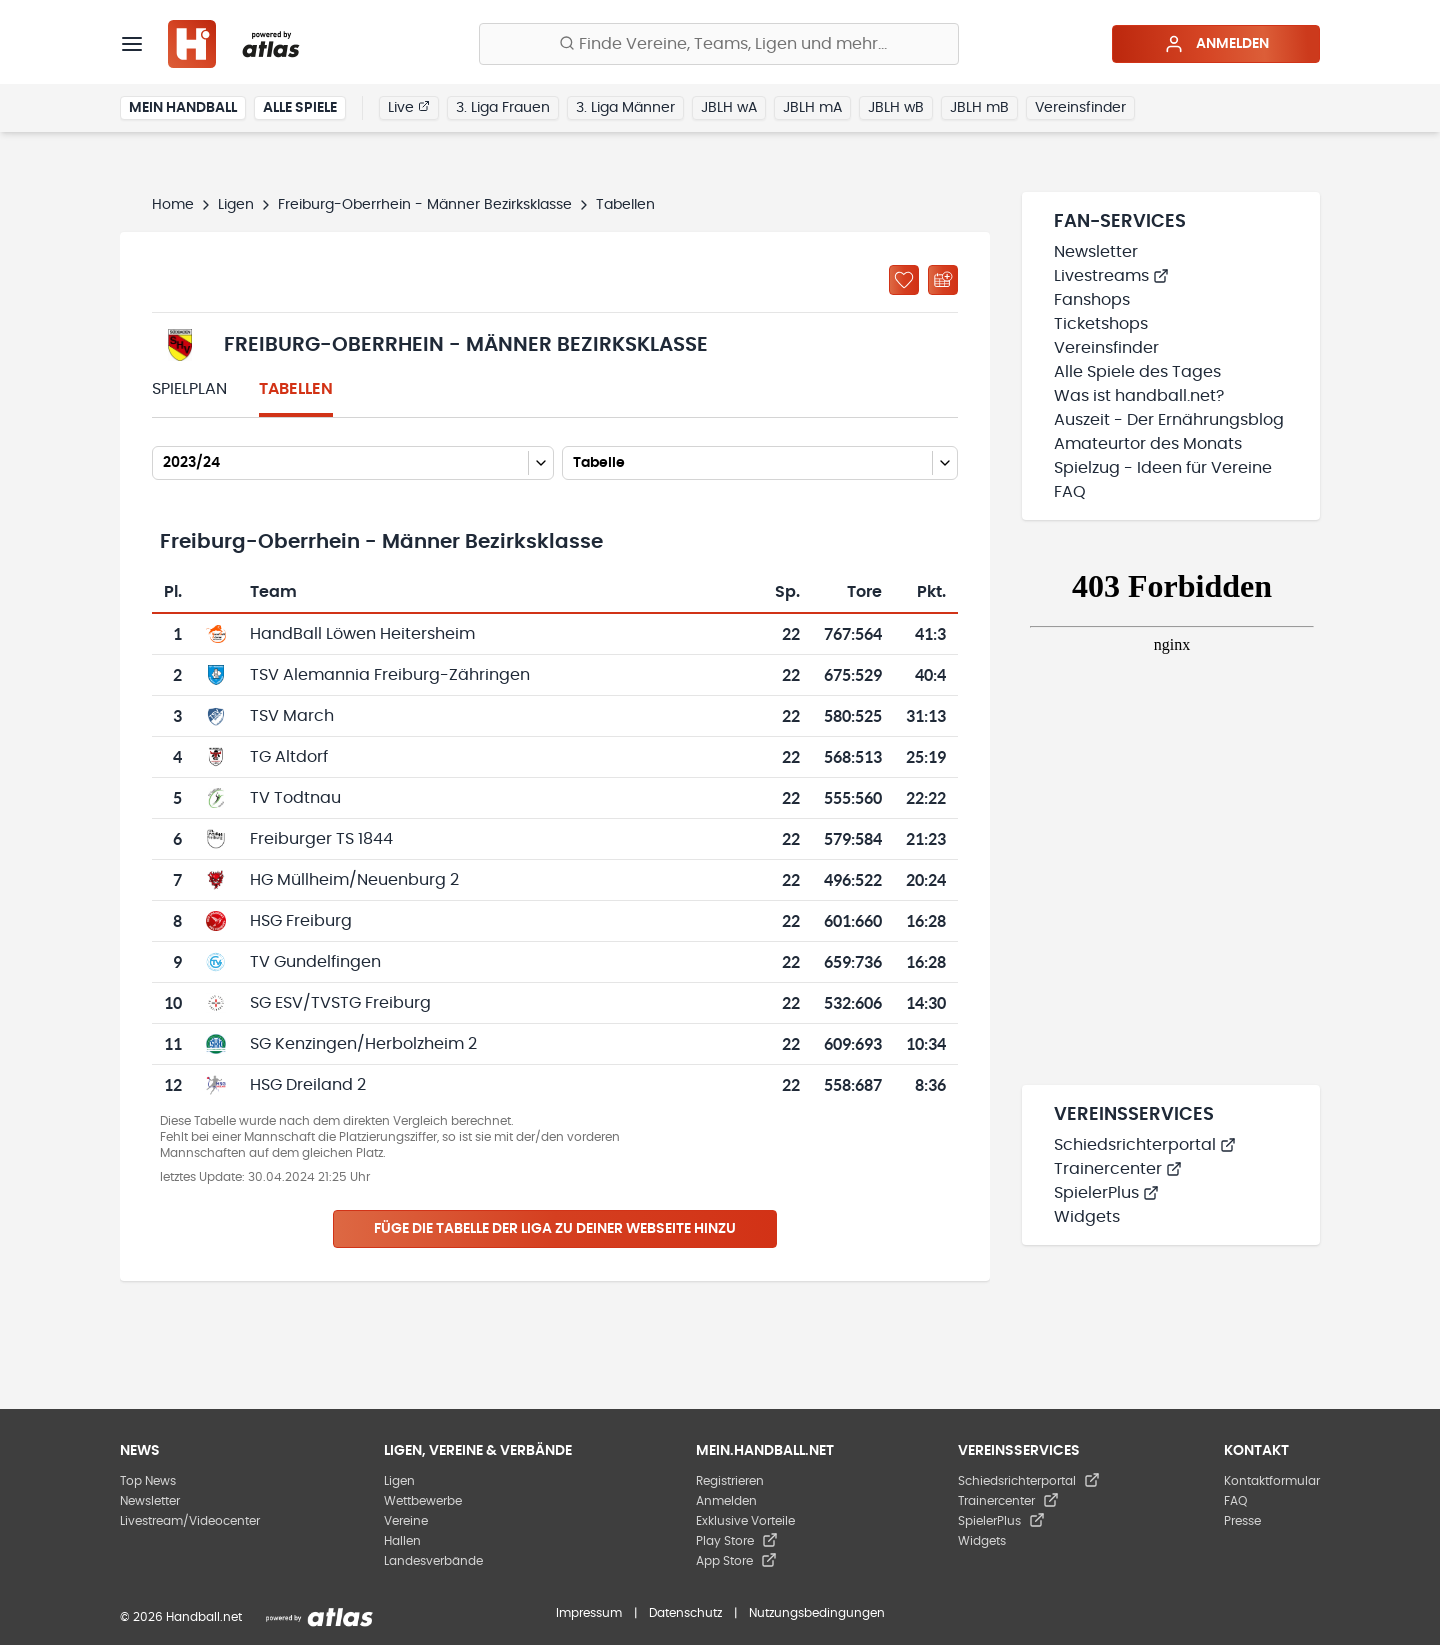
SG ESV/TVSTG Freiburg (340, 1003)
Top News (148, 1481)
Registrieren (730, 1481)
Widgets (1087, 1217)
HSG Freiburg (301, 921)
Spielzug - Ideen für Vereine (1163, 468)
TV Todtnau (295, 798)
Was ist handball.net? (1139, 396)
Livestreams (1111, 276)
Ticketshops (1101, 324)
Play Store (737, 1541)
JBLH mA (812, 108)
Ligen (236, 205)
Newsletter (1096, 252)
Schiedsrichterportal (1145, 1145)
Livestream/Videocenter (190, 1521)
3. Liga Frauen (503, 108)
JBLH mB (979, 108)
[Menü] (132, 44)
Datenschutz (685, 1613)
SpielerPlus (1106, 1193)
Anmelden (1216, 44)
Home (173, 205)
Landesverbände (433, 1561)
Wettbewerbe (423, 1501)
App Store (736, 1561)
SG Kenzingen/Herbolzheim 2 (363, 1044)
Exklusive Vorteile (745, 1521)
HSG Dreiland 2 (308, 1085)
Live (409, 107)
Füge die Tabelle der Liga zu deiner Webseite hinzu (555, 1229)
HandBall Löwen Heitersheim (362, 634)
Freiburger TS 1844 (321, 839)
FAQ (1070, 492)
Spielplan (189, 389)
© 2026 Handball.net (181, 1617)
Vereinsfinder (1080, 108)
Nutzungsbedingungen (817, 1613)
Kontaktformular (1272, 1481)
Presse (1242, 1521)
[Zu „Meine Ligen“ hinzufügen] (904, 280)
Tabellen (296, 389)
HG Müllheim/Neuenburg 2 (354, 880)
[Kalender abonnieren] (943, 280)
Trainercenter (1118, 1169)
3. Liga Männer (625, 108)
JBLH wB (896, 108)
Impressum (589, 1613)
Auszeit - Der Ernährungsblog (1169, 420)
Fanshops (1092, 300)
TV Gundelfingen (315, 962)
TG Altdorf (289, 757)
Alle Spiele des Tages (1137, 372)
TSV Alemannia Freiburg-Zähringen (390, 675)
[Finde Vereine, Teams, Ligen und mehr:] (719, 44)
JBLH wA (729, 108)
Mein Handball (183, 108)
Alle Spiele (300, 108)
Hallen (402, 1541)
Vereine (406, 1521)
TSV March (292, 716)
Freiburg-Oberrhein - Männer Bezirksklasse (425, 205)
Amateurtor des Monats (1148, 444)
